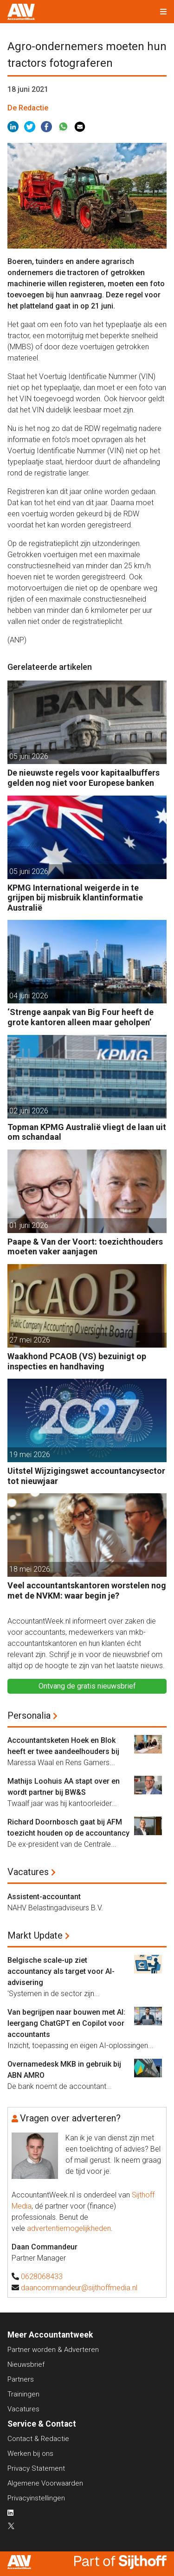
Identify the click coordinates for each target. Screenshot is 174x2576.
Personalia (29, 1715)
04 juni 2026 (28, 995)
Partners (20, 2379)
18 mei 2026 (29, 1569)
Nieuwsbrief (26, 2364)
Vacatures (28, 1871)
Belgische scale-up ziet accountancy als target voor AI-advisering (61, 1971)
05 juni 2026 (28, 756)
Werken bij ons (30, 2453)
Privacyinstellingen (36, 2498)
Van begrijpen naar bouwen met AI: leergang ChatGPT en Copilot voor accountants (66, 2023)
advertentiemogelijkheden (69, 2228)
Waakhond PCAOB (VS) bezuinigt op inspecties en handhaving (76, 1361)
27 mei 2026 (29, 1340)
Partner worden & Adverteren (53, 2349)
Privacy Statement (36, 2468)
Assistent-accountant (44, 1896)
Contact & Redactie (38, 2439)
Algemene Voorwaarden (45, 2483)
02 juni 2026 (28, 1110)
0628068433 (42, 2276)
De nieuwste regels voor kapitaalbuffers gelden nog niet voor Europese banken (83, 778)
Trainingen (23, 2394)
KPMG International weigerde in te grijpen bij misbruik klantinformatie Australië (75, 897)
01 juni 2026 (28, 1225)
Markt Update (35, 1935)
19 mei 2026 (29, 1454)
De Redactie (27, 107)
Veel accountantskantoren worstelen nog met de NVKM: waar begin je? (86, 1590)
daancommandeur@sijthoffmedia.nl (79, 2287)
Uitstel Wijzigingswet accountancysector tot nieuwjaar (86, 1476)
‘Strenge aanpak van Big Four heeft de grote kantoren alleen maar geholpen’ (80, 1017)
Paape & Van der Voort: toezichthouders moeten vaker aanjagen (85, 1247)
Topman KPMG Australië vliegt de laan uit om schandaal (86, 1132)
